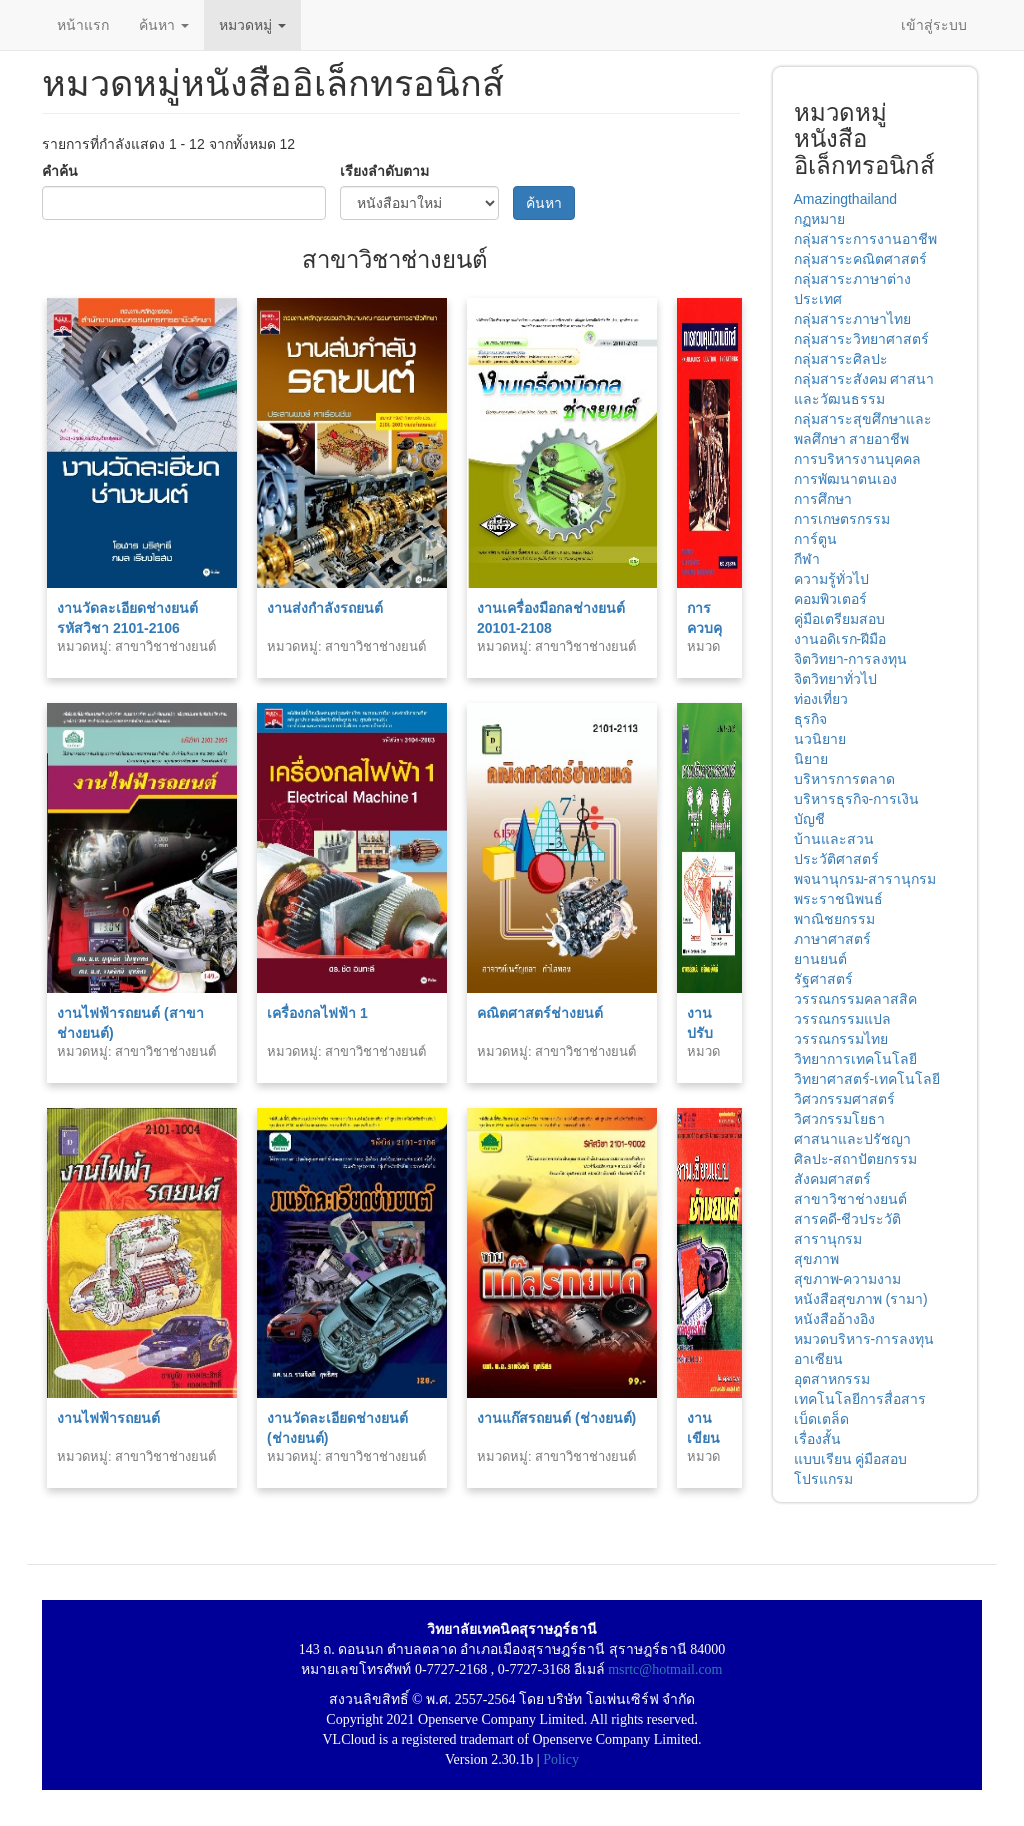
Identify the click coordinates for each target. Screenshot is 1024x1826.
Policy (561, 1759)
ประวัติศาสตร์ (836, 859)
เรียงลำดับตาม (384, 171)
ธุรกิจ (810, 719)
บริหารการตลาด (844, 779)
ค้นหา (164, 25)
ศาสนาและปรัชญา (852, 1139)
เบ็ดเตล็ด (821, 1419)
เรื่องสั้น (817, 1439)
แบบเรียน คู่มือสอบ (851, 1459)
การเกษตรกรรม (842, 519)
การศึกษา (823, 499)
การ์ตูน (815, 539)
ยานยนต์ (820, 959)
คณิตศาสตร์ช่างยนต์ (540, 1013)
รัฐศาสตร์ (823, 979)
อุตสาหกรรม (832, 1379)
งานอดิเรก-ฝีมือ (840, 639)
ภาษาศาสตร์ (832, 939)
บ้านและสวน (834, 839)
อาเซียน (818, 1359)
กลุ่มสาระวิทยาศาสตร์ (861, 339)
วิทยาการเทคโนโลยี (855, 1059)
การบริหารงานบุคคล (857, 459)
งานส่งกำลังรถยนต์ (325, 608)
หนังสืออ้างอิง (834, 1319)
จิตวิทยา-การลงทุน (851, 659)
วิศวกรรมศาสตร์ (844, 1099)
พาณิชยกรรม (834, 919)
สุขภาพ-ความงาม (848, 1279)
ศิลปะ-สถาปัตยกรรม (856, 1159)
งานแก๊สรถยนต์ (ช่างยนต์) (556, 1418)
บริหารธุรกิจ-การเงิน (857, 799)
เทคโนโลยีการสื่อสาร (860, 1399)
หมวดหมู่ (252, 25)
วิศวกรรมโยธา (839, 1119)
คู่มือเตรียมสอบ (839, 619)
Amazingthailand (846, 199)
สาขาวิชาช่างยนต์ (850, 1199)
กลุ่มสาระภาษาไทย (852, 319)
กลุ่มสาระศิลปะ (841, 359)
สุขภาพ (816, 1259)
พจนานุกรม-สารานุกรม (865, 879)
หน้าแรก (83, 25)
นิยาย (811, 759)
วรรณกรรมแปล (842, 1019)
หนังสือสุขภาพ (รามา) (861, 1299)
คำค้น (60, 171)
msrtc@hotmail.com (665, 1669)
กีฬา (807, 559)
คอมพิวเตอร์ (830, 599)
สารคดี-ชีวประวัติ (848, 1219)
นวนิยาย (820, 739)
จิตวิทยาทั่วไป (835, 679)
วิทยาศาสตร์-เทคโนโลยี (867, 1079)
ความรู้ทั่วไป (831, 579)
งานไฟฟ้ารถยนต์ (108, 1418)
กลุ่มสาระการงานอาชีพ (865, 239)
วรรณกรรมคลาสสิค (855, 999)
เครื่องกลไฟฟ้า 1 (317, 1013)
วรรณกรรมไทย (841, 1039)
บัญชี (809, 819)
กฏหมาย (819, 219)
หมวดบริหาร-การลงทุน (864, 1339)
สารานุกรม (828, 1239)
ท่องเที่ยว (821, 699)
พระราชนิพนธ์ (838, 899)
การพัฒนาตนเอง (845, 479)
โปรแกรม (823, 1479)
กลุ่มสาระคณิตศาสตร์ (860, 259)
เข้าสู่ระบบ (934, 25)
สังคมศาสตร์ (832, 1179)
